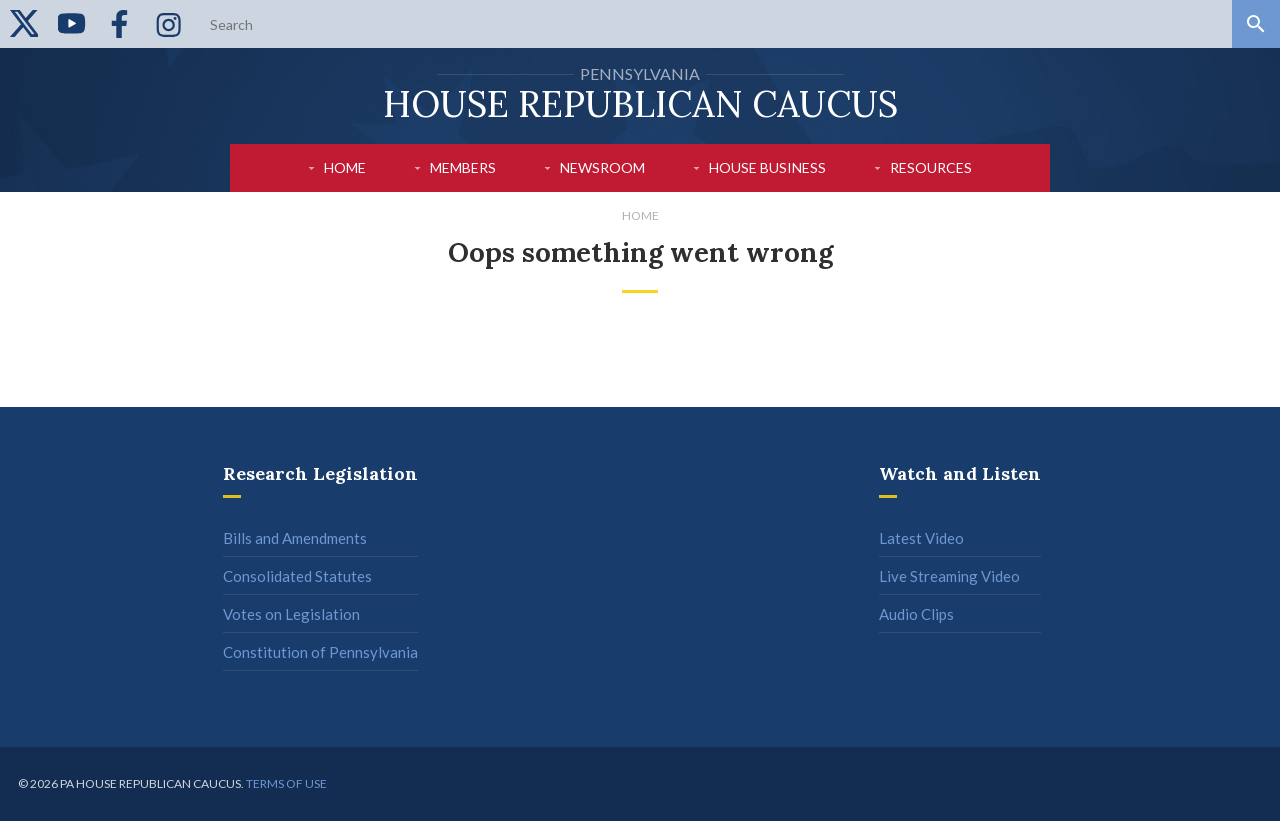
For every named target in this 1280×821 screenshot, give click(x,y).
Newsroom (602, 167)
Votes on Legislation (291, 614)
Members (463, 167)
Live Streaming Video (949, 576)
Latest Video (921, 538)
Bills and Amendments (295, 538)
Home (345, 167)
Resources (931, 167)
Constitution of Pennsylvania (320, 652)
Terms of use (286, 783)
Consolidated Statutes (297, 576)
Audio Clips (916, 614)
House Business (767, 167)
